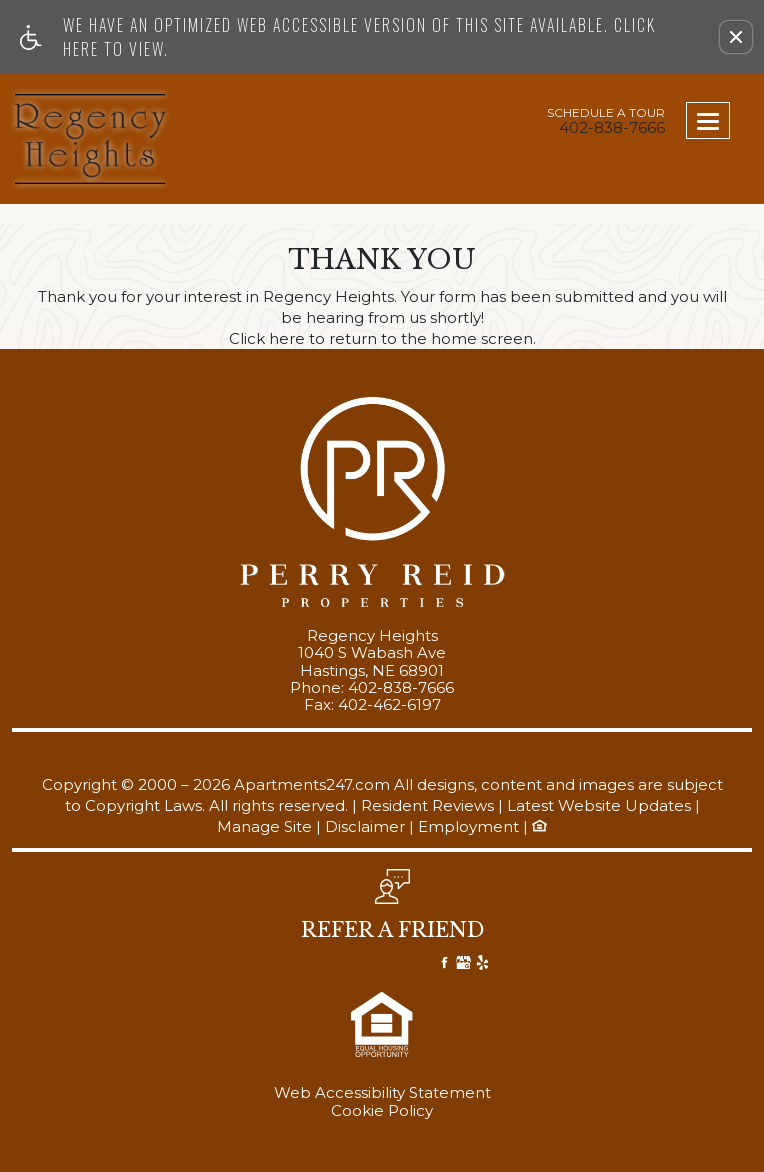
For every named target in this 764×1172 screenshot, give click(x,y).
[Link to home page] (91, 139)
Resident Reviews (427, 806)
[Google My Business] (463, 965)
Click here (267, 339)
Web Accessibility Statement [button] (382, 1093)
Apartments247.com (312, 785)
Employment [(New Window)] (468, 827)
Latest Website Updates (599, 806)
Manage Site (264, 827)
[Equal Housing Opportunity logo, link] (539, 826)
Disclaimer (365, 827)
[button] (736, 37)
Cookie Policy (382, 1111)
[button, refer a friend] (392, 910)
